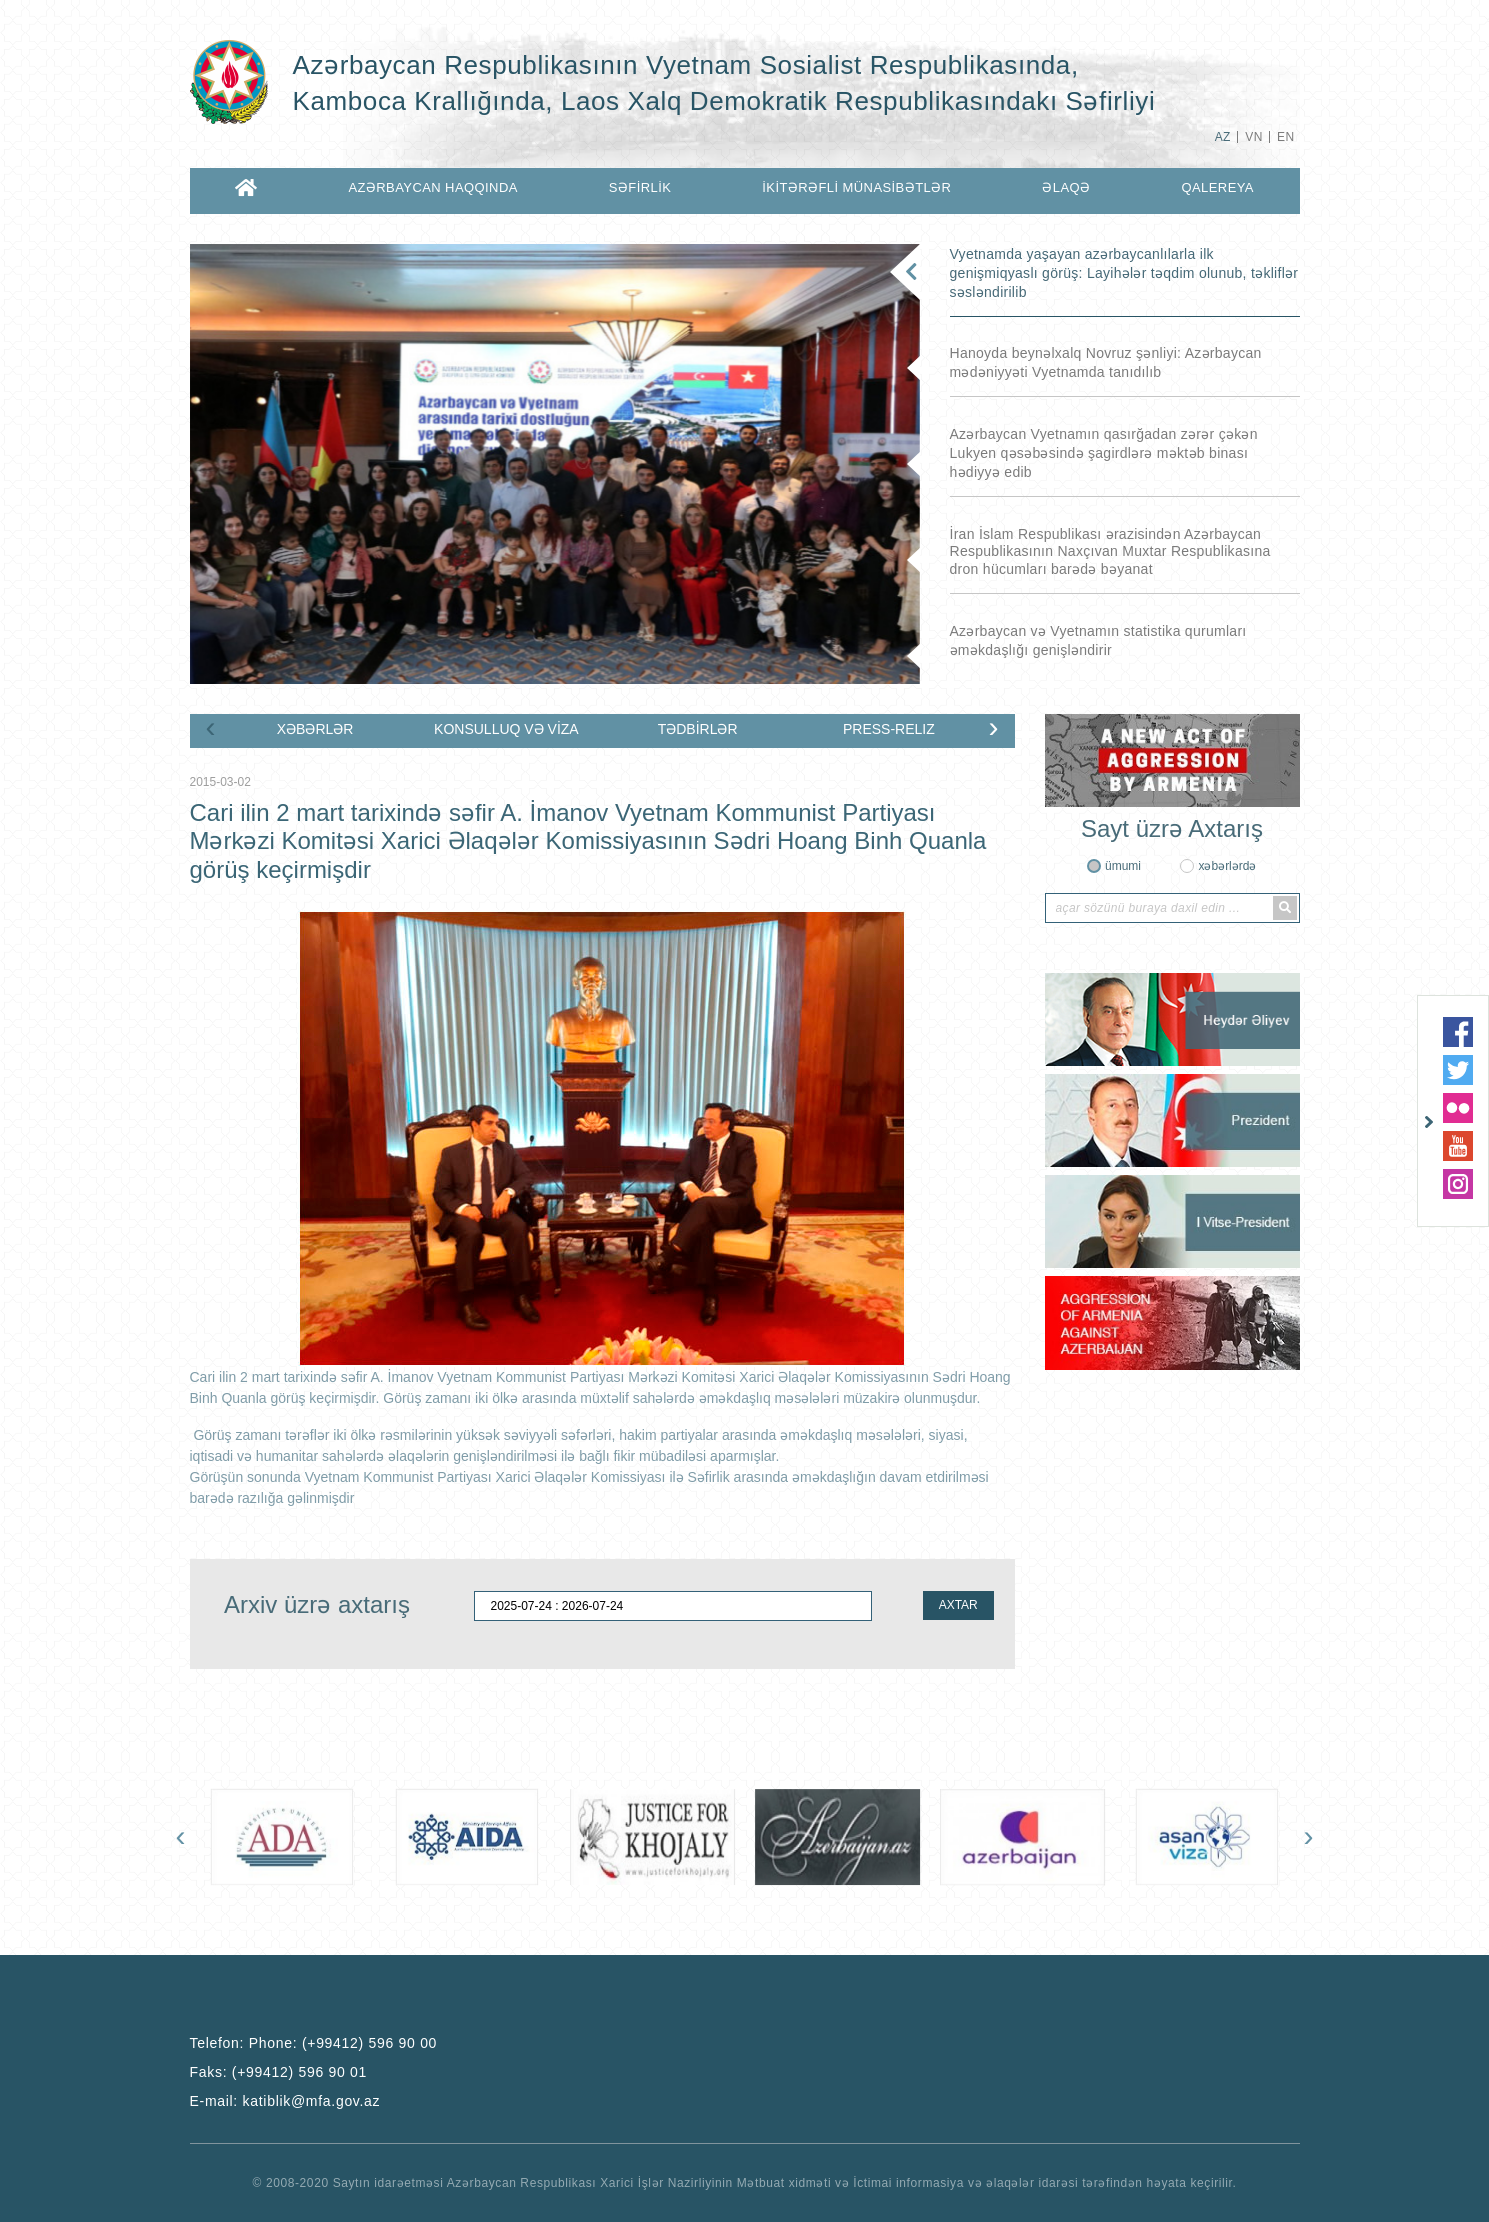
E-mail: (285, 2101)
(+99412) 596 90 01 (299, 2072)
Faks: (279, 2072)
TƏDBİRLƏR (698, 729)
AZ (1223, 137)
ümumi (1123, 866)
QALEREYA (1217, 187)
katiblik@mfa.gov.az (312, 2101)
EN (1285, 137)
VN (1253, 137)
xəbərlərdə (1227, 866)
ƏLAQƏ (1066, 187)
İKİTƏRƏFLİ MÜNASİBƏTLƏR (856, 187)
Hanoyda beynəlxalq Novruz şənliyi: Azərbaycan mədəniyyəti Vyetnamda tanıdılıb (1106, 362)
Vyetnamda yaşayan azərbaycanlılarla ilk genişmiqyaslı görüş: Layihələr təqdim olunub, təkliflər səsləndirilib (1124, 273)
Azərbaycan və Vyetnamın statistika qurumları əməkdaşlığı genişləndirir (1098, 640)
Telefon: (314, 2043)
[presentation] (211, 727)
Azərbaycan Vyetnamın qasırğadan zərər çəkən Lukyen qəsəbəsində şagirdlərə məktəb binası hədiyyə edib (1104, 453)
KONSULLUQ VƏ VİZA (506, 729)
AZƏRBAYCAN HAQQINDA (432, 187)
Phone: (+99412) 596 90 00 (343, 2043)
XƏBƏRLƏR (315, 729)
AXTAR (958, 1605)
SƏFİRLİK (640, 187)
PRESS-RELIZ (889, 729)
